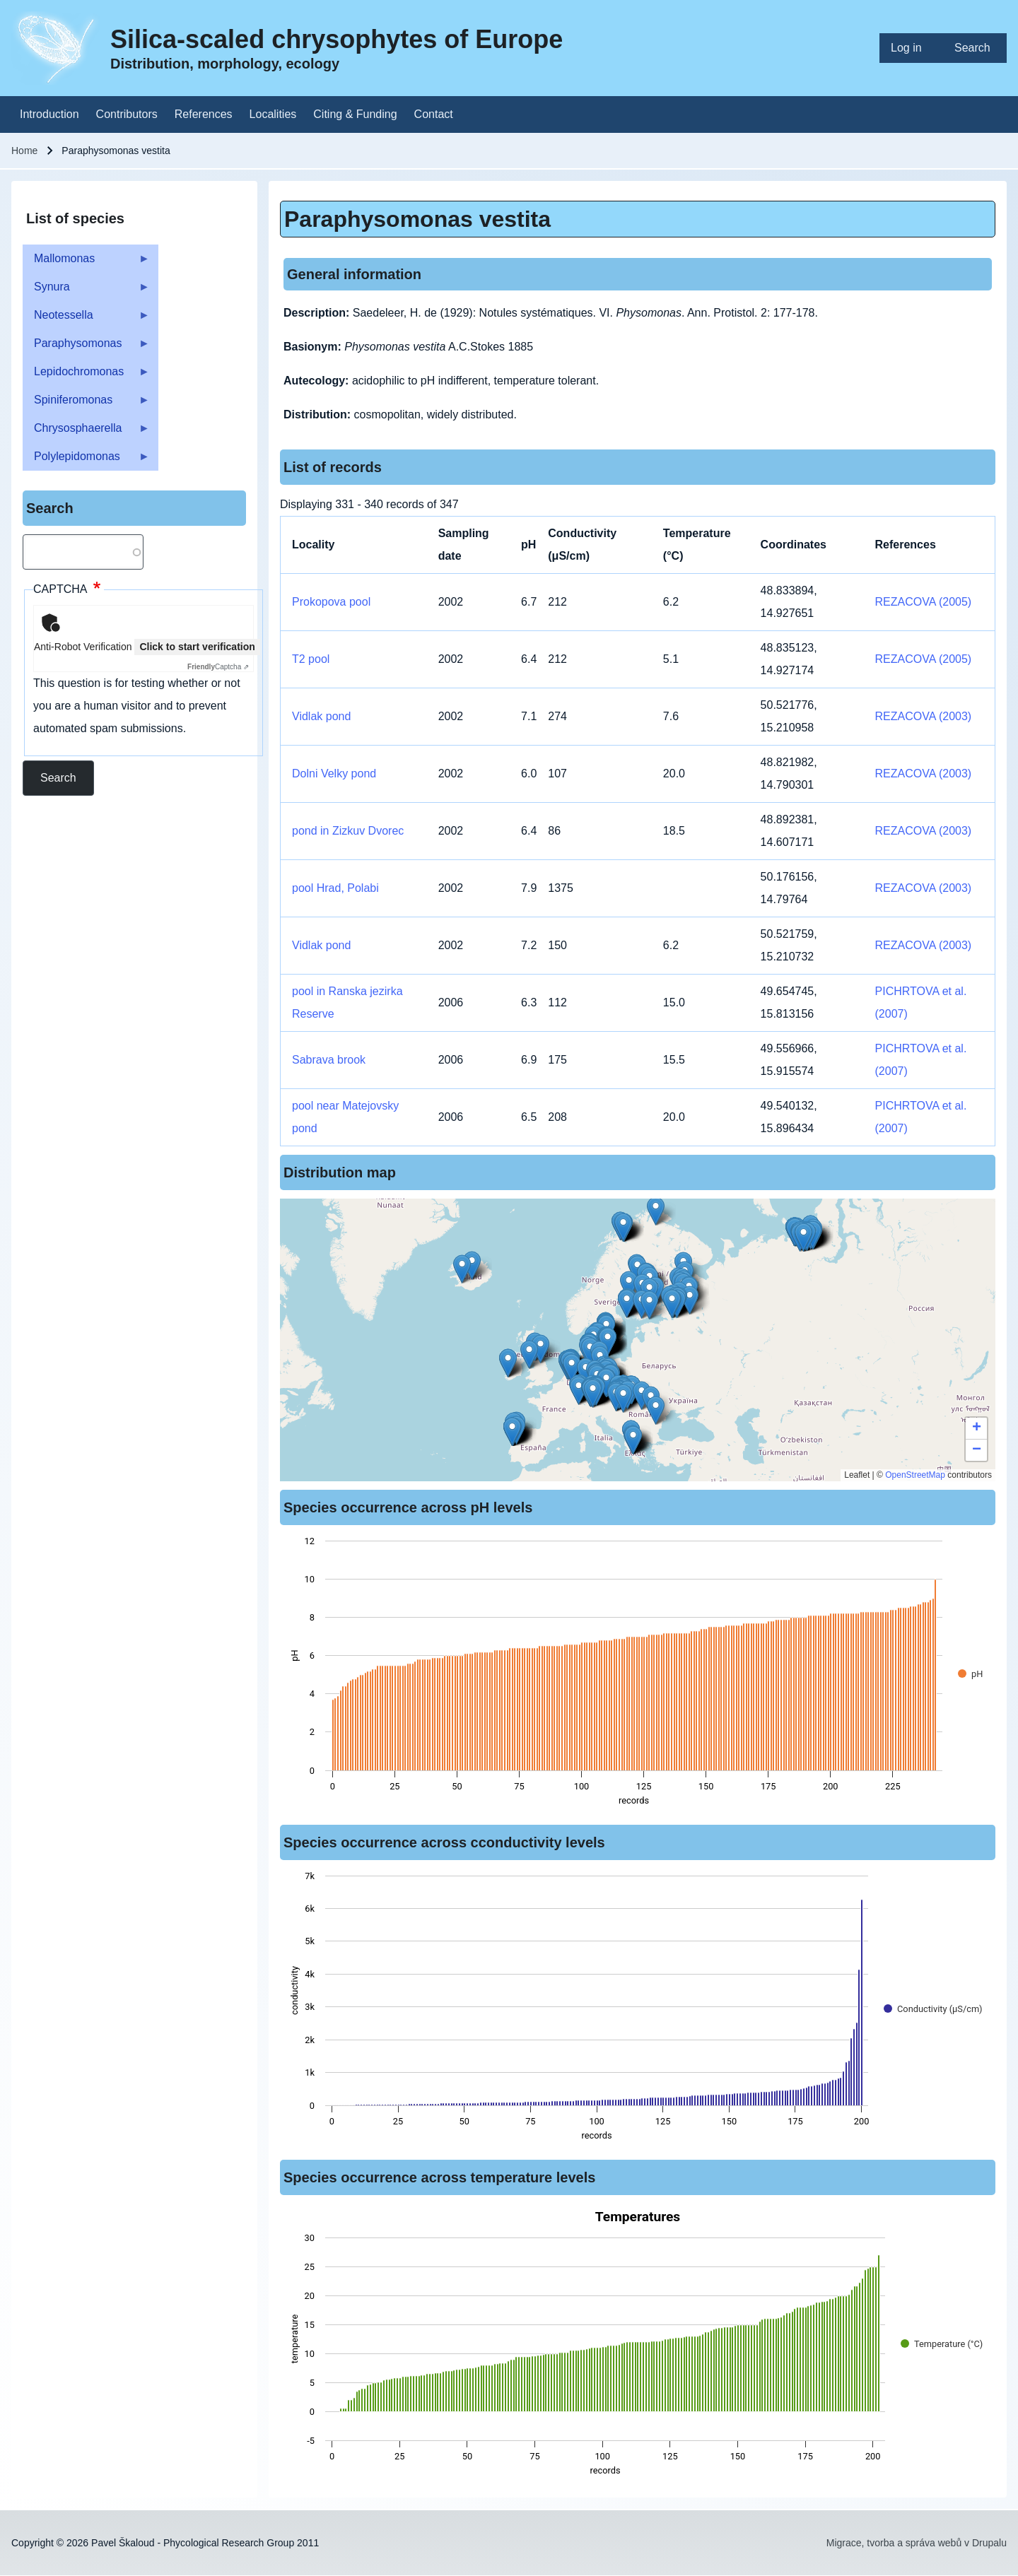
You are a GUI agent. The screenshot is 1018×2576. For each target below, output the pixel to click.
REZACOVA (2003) (923, 716)
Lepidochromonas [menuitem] (86, 375)
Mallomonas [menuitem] (86, 262)
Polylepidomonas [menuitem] (86, 460)
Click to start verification (197, 646)
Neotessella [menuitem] (86, 319)
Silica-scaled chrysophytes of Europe (336, 39)
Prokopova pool (331, 602)
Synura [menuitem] (86, 291)
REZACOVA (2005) (923, 602)
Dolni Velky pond (334, 773)
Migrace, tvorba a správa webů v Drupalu (916, 2542)
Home (24, 150)
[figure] (637, 1675)
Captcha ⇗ (218, 667)
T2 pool (310, 659)
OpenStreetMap (915, 1475)
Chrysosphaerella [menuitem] (86, 432)
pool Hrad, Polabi (335, 888)
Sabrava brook (328, 1060)
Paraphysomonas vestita (417, 219)
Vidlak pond (321, 716)
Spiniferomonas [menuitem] (86, 404)
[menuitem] (911, 48)
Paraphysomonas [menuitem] (86, 347)
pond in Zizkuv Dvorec (348, 831)
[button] (593, 1393)
